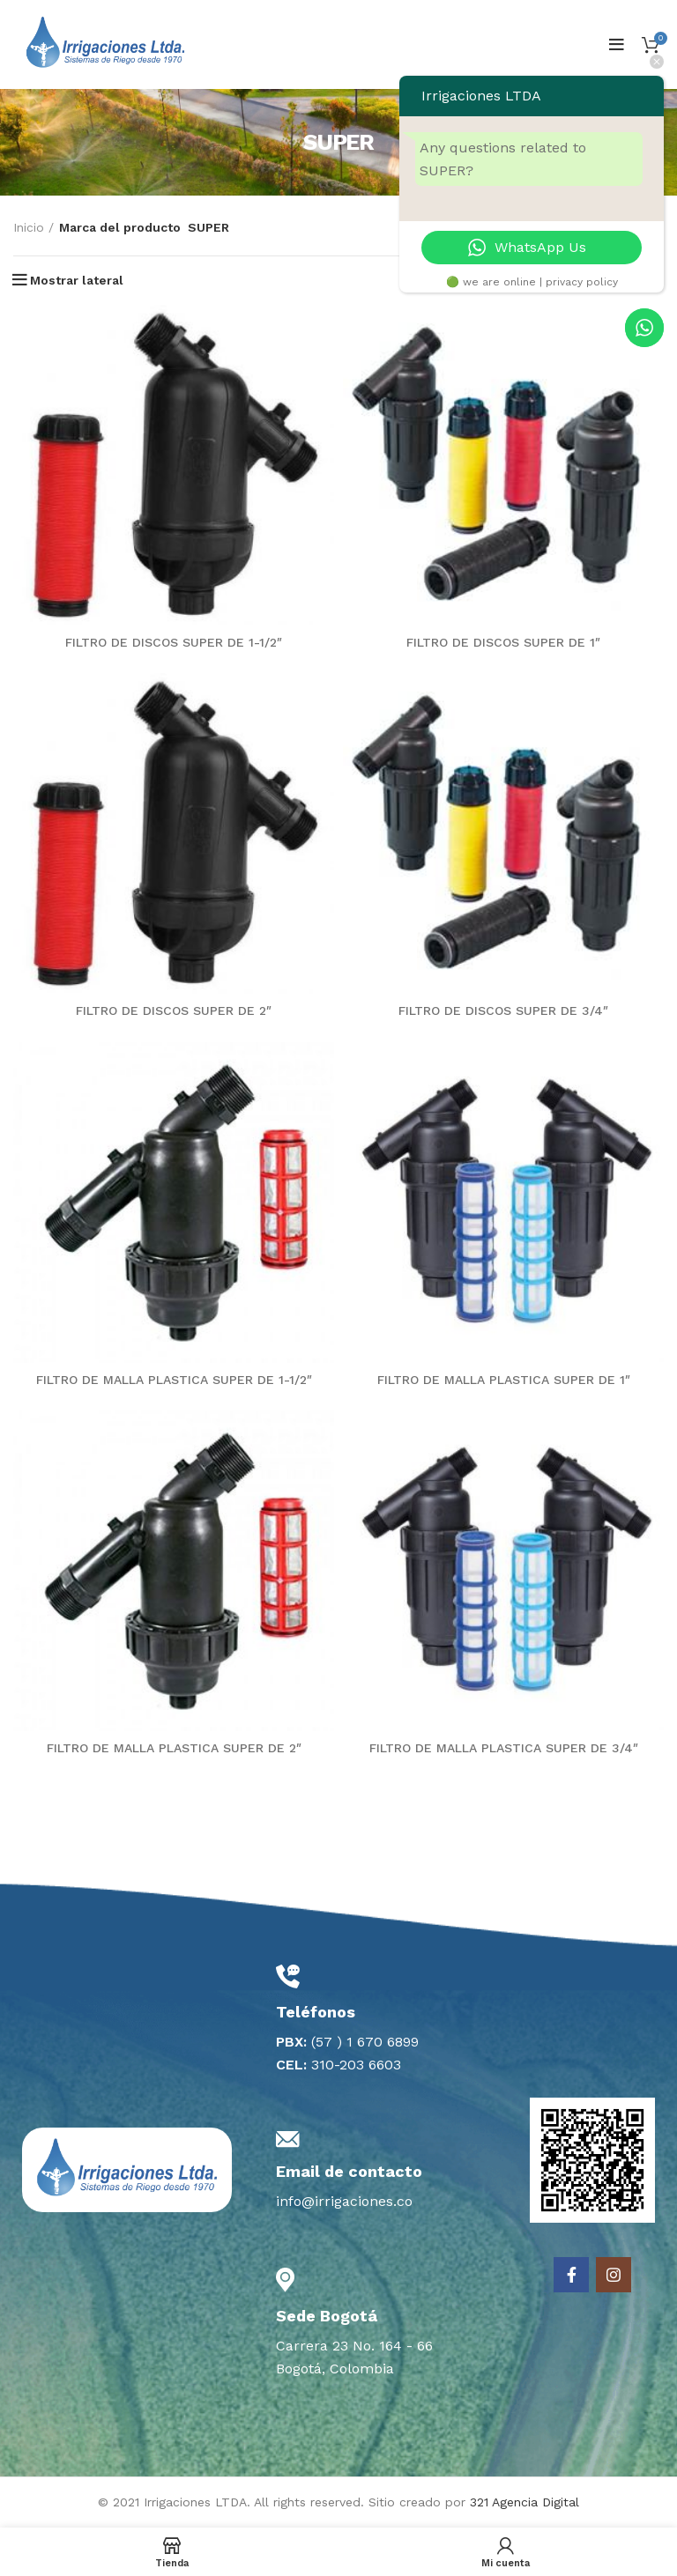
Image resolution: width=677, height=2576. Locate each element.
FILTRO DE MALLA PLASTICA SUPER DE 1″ (503, 1380)
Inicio (28, 227)
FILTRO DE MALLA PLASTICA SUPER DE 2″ (174, 1748)
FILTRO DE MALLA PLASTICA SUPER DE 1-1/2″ (174, 1380)
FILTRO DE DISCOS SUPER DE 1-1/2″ (173, 642)
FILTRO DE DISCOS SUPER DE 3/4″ (503, 1010)
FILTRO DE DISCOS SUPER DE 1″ (503, 642)
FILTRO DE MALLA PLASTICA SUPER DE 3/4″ (503, 1748)
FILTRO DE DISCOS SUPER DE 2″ (174, 1010)
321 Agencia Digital (524, 2502)
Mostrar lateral (76, 280)
